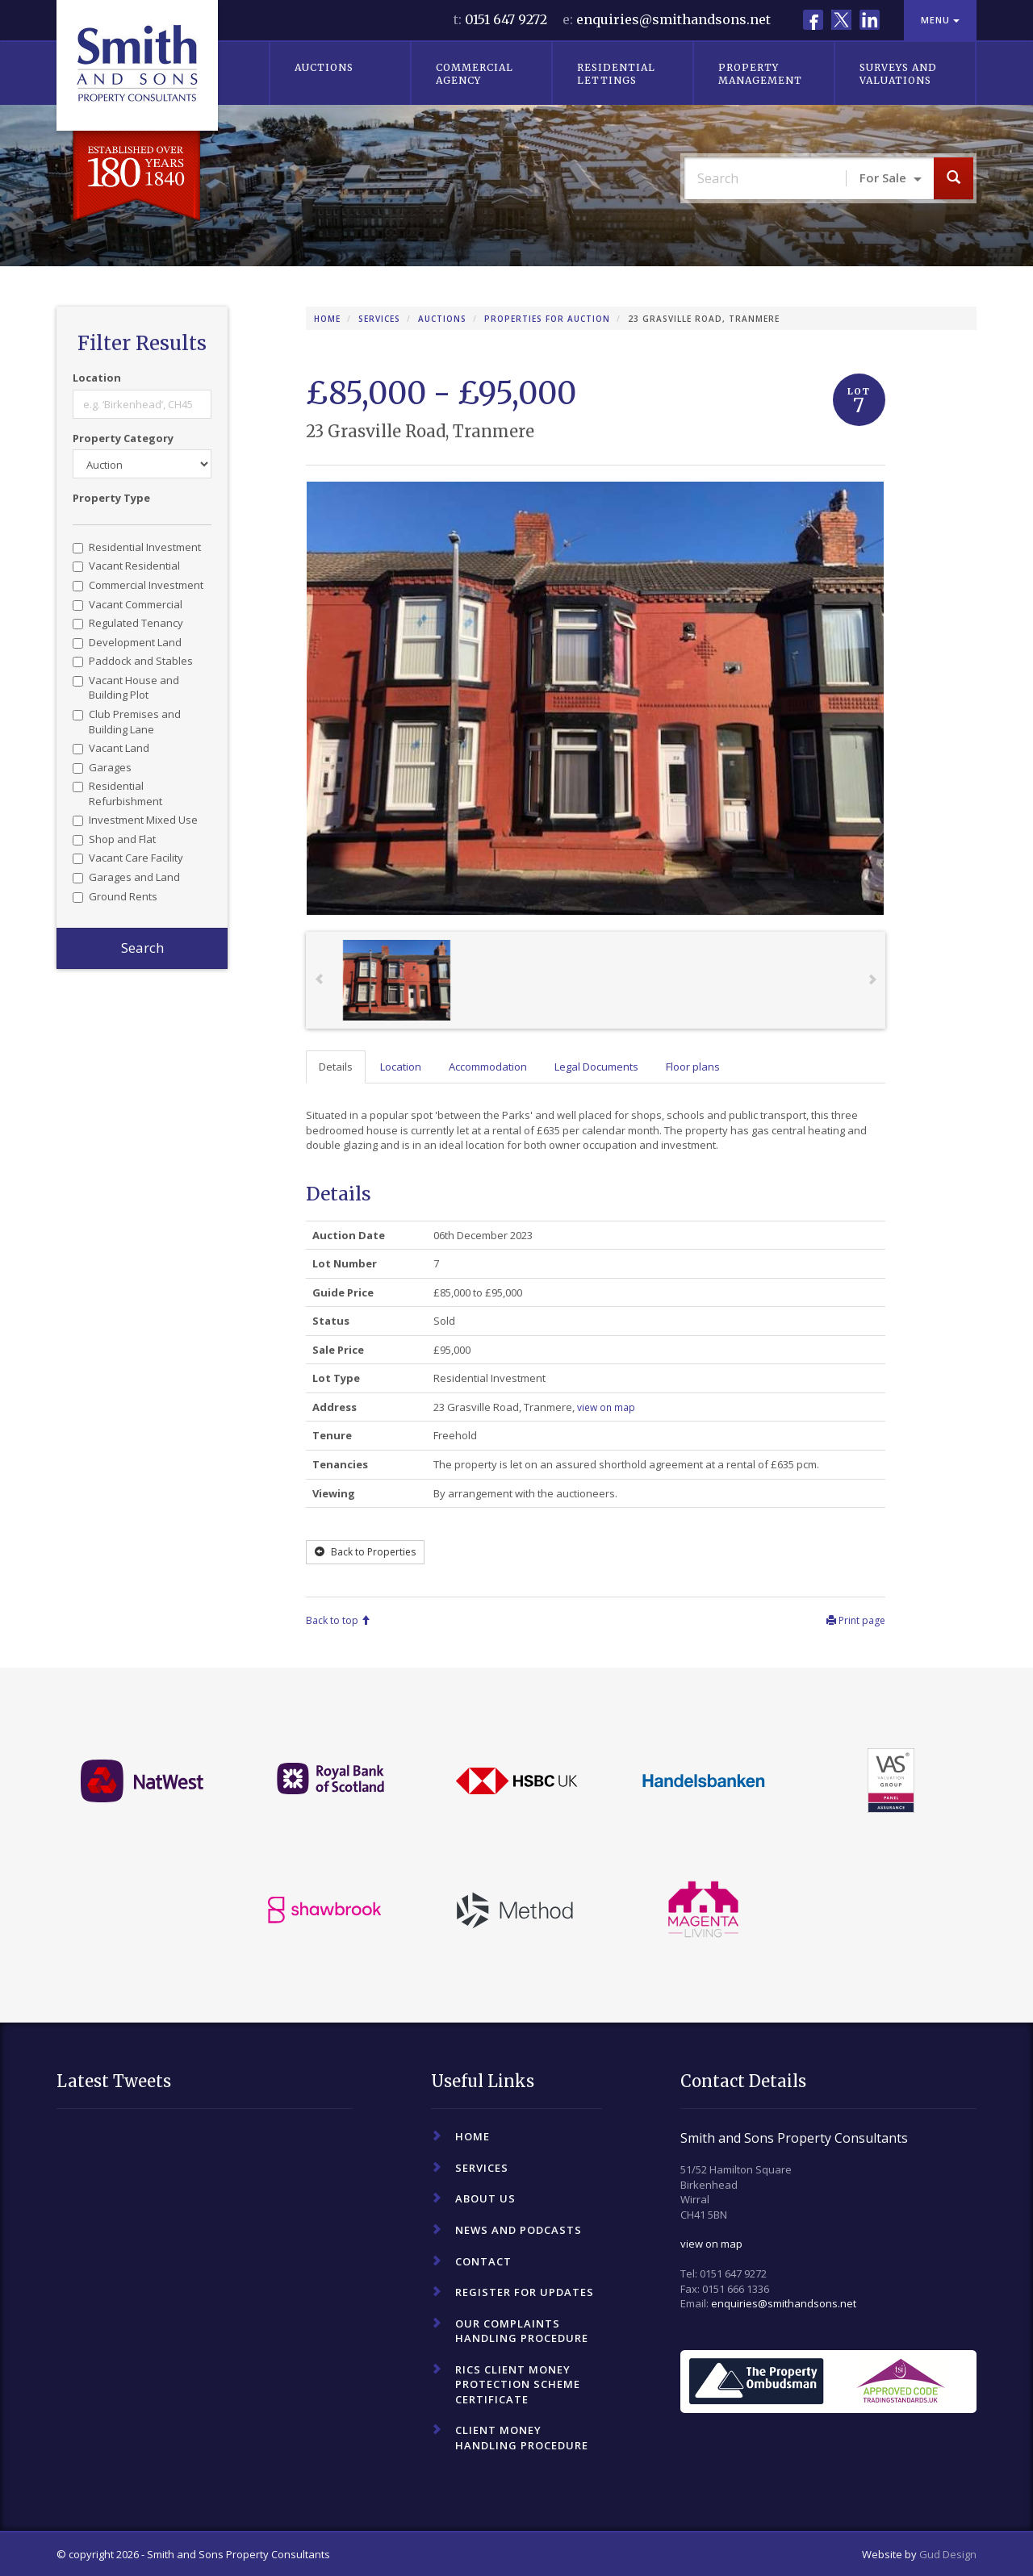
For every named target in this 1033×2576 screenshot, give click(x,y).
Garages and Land (126, 877)
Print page (855, 1620)
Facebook (813, 20)
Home (327, 318)
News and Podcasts (518, 2230)
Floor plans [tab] (693, 1066)
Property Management (760, 73)
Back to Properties (365, 1552)
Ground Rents (115, 896)
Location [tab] (400, 1066)
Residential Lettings (616, 73)
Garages (102, 767)
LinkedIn (869, 20)
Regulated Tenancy (128, 623)
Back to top (338, 1620)
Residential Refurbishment (117, 793)
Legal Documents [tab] (596, 1066)
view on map (711, 2243)
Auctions (324, 67)
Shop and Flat (114, 839)
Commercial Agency (474, 73)
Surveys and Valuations (898, 73)
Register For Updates (524, 2292)
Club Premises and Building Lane (127, 722)
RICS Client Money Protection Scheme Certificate (517, 2384)
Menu (940, 20)
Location (97, 377)
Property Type (111, 498)
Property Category (123, 438)
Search (142, 947)
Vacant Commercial (127, 604)
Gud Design (948, 2554)
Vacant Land (111, 748)
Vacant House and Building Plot (126, 688)
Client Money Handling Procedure (521, 2438)
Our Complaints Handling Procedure (521, 2331)
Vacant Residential (126, 565)
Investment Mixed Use (135, 819)
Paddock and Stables (133, 660)
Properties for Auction (547, 318)
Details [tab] (336, 1066)
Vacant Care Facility (128, 857)
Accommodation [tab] (488, 1066)
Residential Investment (137, 547)
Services (379, 318)
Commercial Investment (138, 585)
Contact (483, 2261)
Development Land (127, 642)
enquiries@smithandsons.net (673, 19)
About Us (485, 2198)
